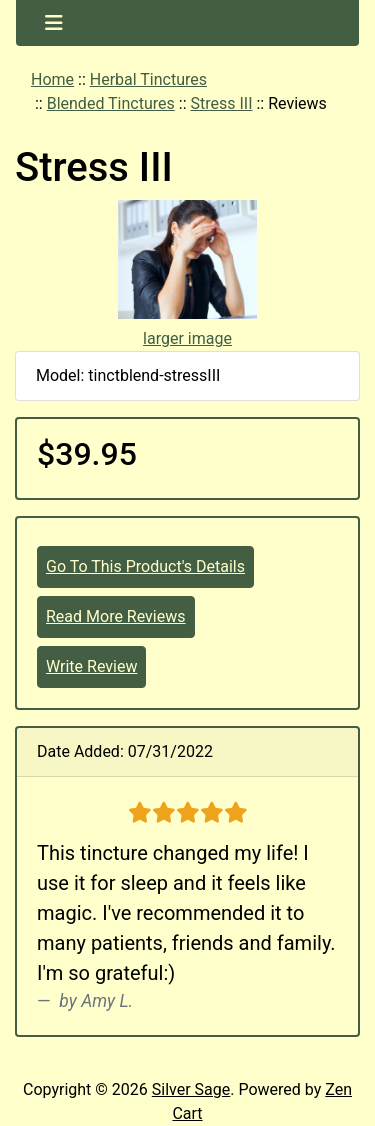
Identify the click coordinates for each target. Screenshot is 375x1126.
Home (52, 79)
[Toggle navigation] (54, 23)
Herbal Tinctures (148, 79)
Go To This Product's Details (145, 566)
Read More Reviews (116, 616)
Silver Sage (191, 1089)
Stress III (221, 103)
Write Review (91, 666)
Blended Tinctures (111, 103)
